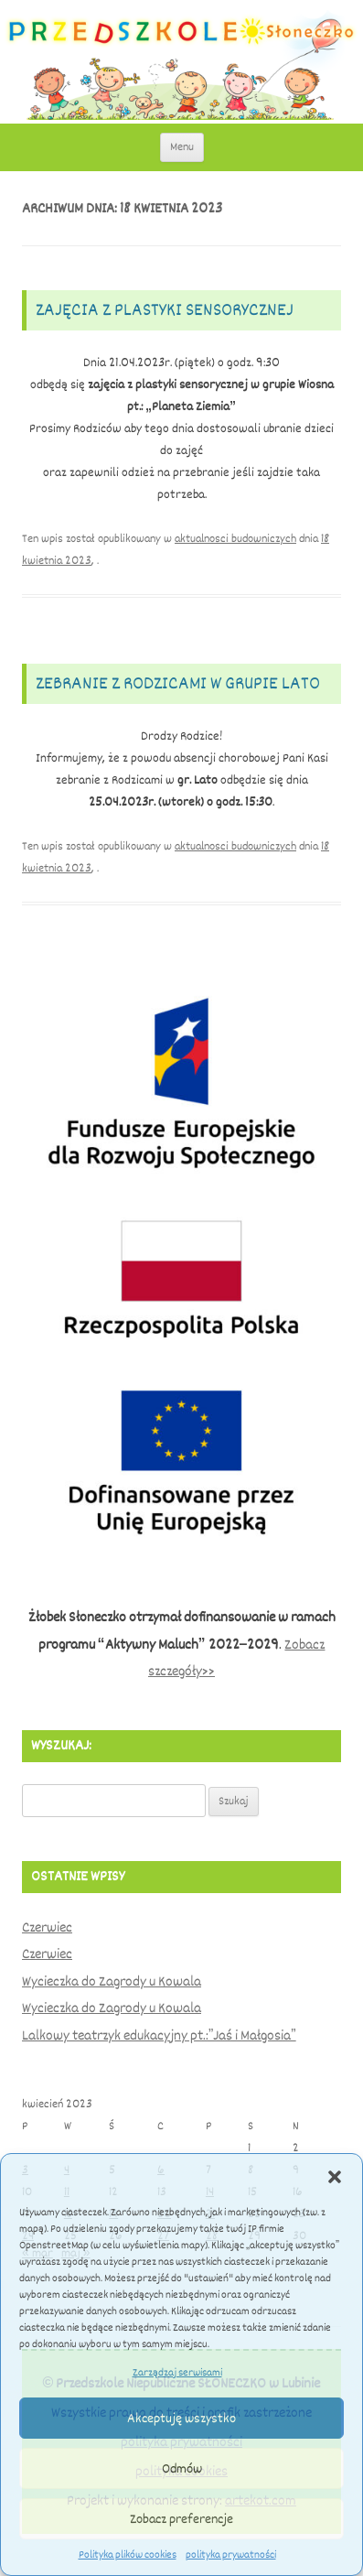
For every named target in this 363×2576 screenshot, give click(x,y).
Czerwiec (47, 1928)
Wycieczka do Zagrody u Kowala (111, 1982)
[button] (335, 2177)
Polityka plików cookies (127, 2555)
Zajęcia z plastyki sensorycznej (165, 310)
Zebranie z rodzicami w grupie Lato (178, 683)
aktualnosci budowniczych (235, 538)
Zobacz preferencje (181, 2519)
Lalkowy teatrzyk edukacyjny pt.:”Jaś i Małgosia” (159, 2036)
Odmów (182, 2469)
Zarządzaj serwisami (177, 2373)
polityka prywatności (231, 2555)
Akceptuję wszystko (181, 2419)
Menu (182, 147)
